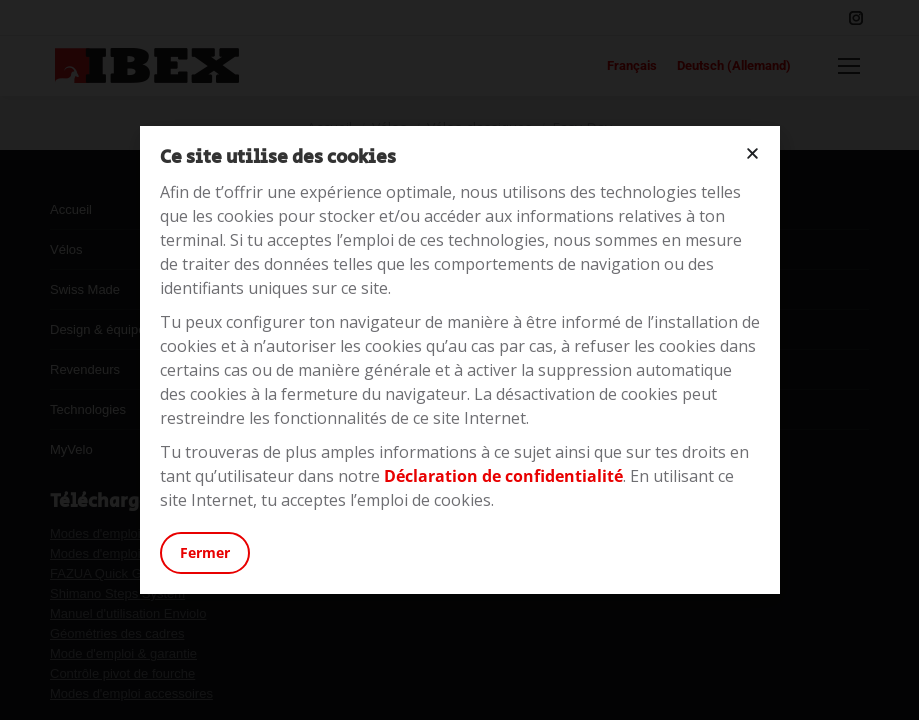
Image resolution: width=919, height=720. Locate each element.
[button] (752, 153)
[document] (459, 360)
